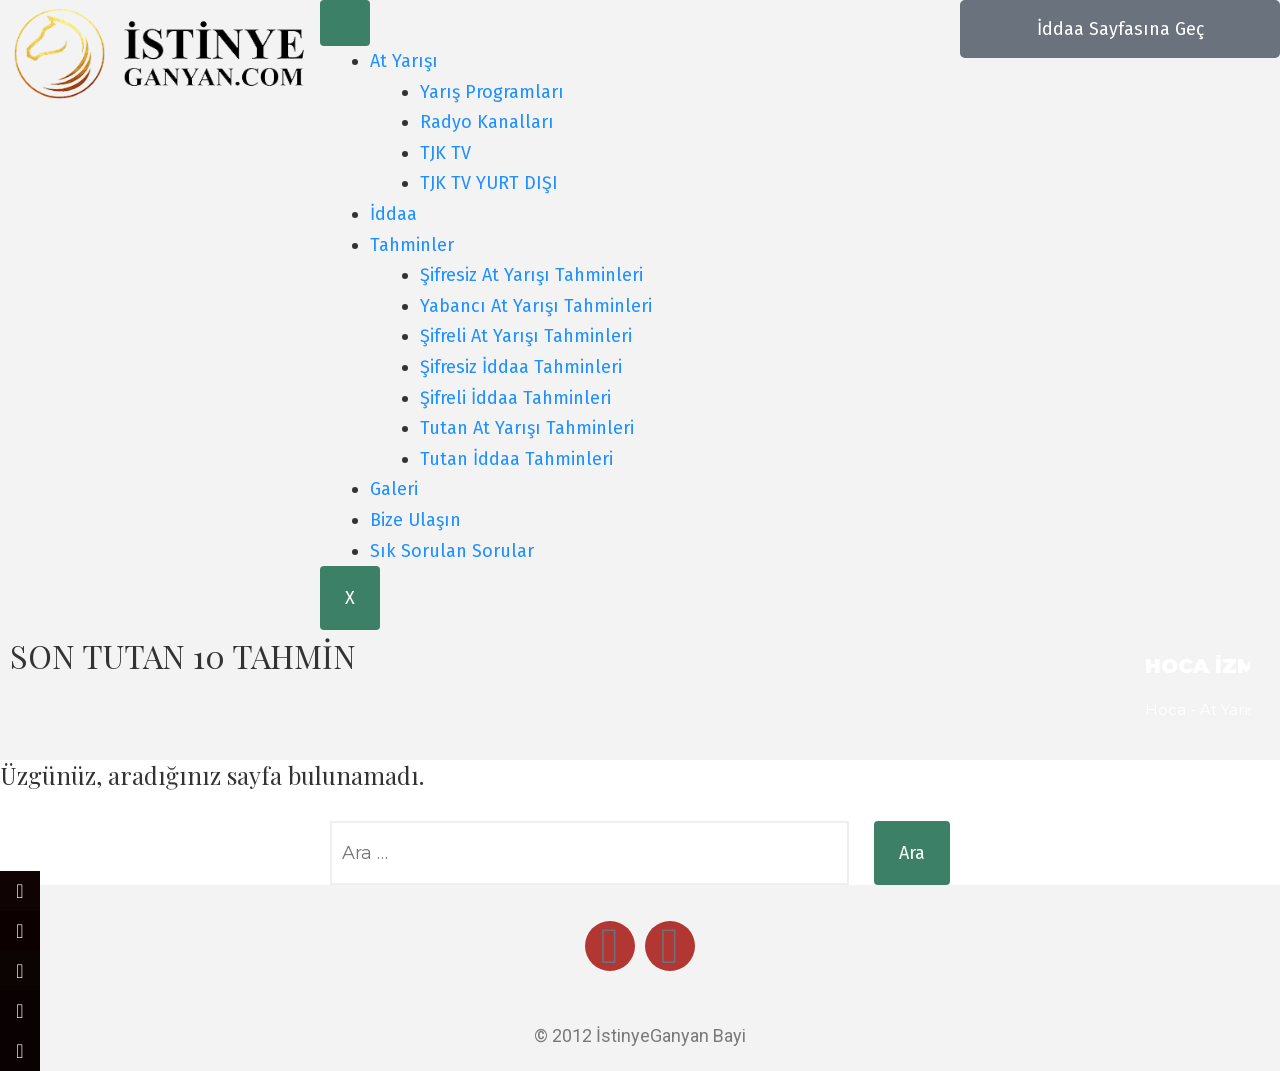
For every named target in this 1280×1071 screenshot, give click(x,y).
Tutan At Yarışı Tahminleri (527, 428)
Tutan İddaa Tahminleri (516, 459)
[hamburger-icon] (345, 23)
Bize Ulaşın (415, 520)
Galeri (394, 489)
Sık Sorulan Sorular (452, 551)
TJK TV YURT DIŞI (489, 183)
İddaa (393, 214)
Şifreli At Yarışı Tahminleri (526, 336)
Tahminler (412, 245)
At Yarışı (404, 61)
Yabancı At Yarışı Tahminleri (536, 306)
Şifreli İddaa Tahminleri (515, 398)
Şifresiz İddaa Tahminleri (521, 367)
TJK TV (445, 153)
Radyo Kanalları (487, 122)
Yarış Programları (492, 92)
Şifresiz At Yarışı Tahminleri (531, 275)
